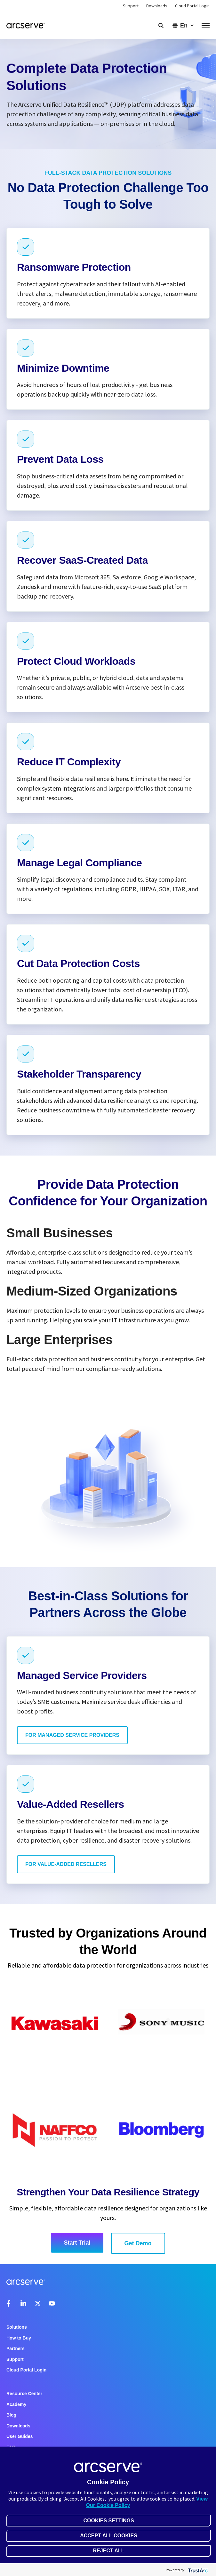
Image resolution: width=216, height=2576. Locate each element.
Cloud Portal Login (192, 6)
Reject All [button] (108, 2550)
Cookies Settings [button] (108, 2520)
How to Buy (18, 2337)
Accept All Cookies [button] (108, 2535)
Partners (15, 2348)
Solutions (16, 2327)
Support (131, 6)
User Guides (19, 2436)
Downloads (156, 6)
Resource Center (24, 2393)
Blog (11, 2414)
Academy (16, 2404)
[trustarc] (197, 2569)
